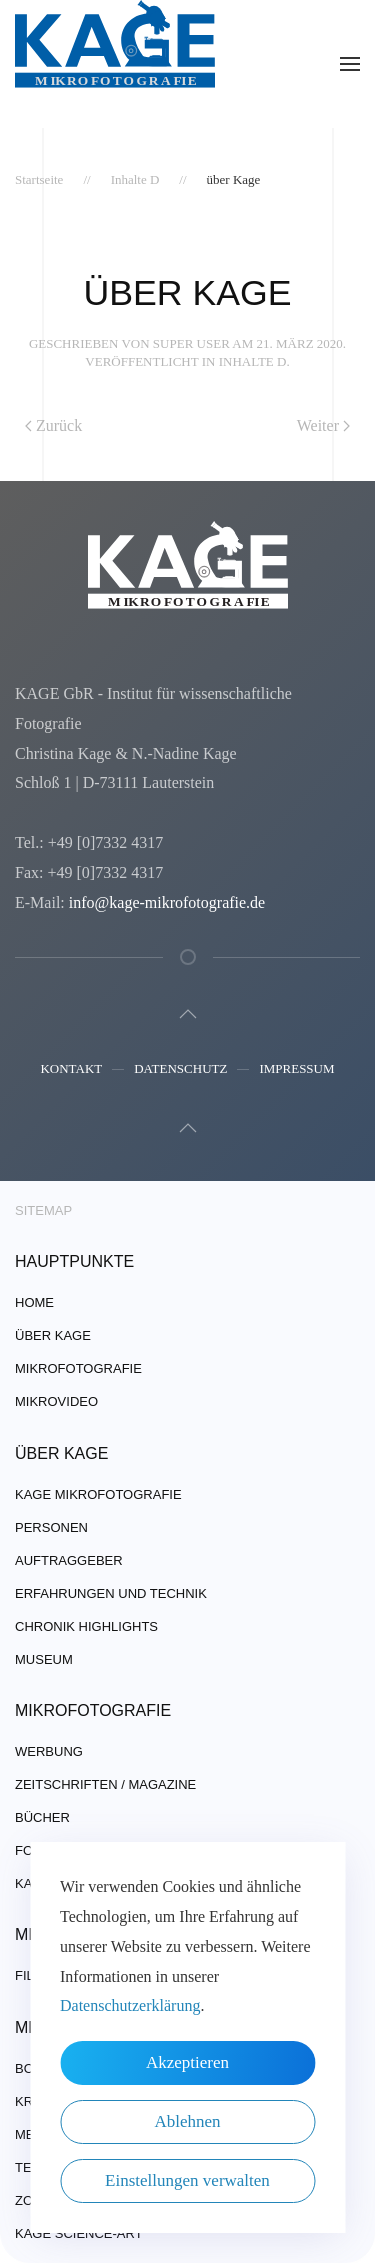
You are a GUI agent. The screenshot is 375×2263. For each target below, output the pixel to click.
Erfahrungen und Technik (111, 1593)
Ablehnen (187, 2121)
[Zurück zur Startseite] (115, 64)
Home (34, 1302)
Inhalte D (253, 361)
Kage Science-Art (79, 2233)
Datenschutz (180, 1070)
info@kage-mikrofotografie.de (165, 902)
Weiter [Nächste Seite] (323, 425)
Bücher (42, 1817)
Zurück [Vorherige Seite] (53, 425)
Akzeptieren (187, 2062)
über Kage (53, 1335)
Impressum (296, 1070)
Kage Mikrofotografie (98, 1494)
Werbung (49, 1751)
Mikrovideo (56, 1401)
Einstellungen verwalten (187, 2180)
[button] (350, 64)
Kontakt (71, 1070)
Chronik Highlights (86, 1626)
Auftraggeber (69, 1560)
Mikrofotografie (78, 1368)
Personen (51, 1527)
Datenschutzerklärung (130, 2005)
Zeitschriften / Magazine (105, 1784)
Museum (44, 1659)
